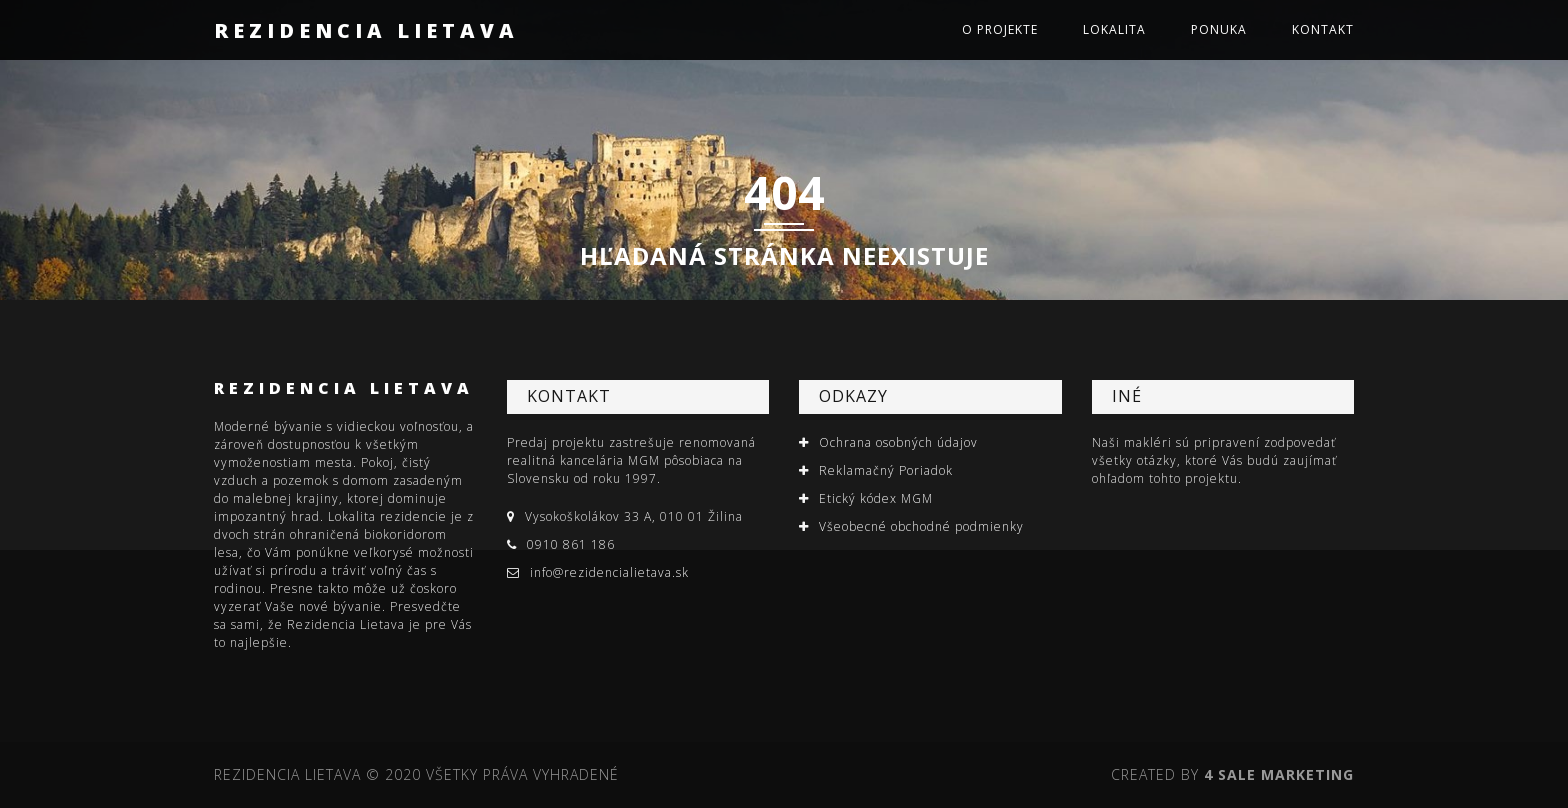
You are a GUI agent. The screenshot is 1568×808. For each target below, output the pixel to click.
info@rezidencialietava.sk (609, 572)
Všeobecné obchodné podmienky (921, 526)
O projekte (1000, 29)
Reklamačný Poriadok (886, 470)
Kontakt (1323, 29)
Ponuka (1219, 29)
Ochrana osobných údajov (898, 442)
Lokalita (1114, 29)
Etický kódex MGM (876, 498)
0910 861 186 (571, 544)
